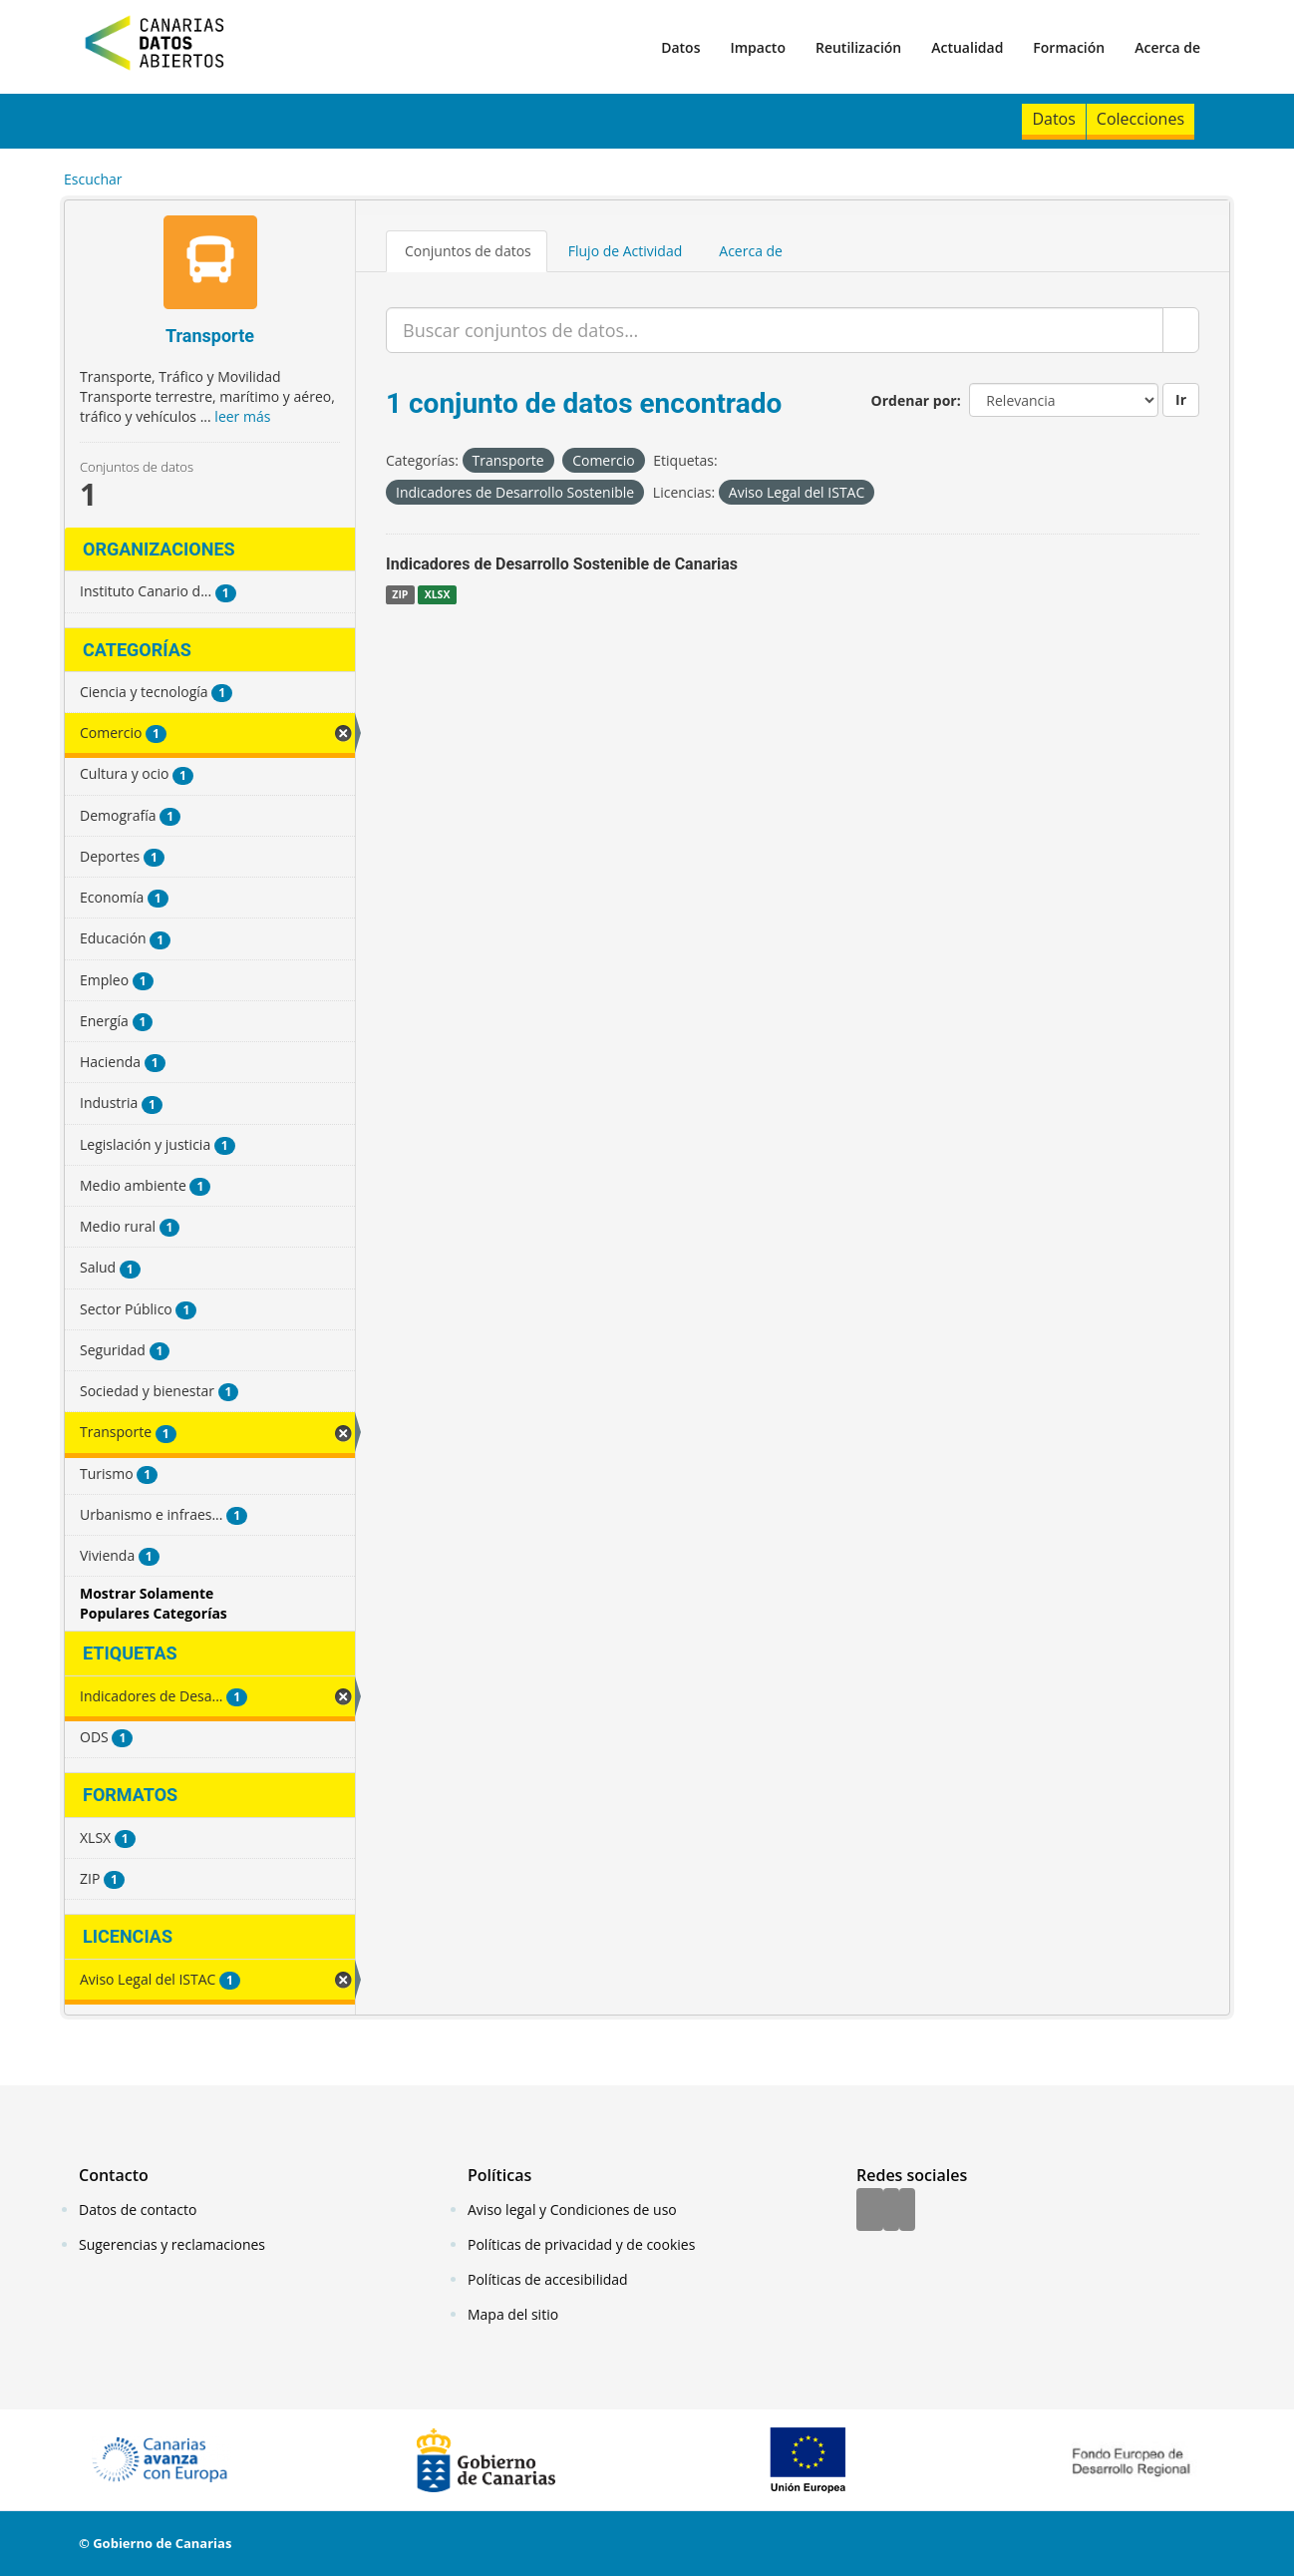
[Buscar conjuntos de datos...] (774, 330)
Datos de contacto (137, 2209)
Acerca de (1167, 47)
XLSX (438, 594)
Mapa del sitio (513, 2314)
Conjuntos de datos (468, 250)
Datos (680, 47)
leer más (242, 416)
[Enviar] (1180, 330)
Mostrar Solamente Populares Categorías (153, 1603)
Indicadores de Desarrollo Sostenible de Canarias (562, 563)
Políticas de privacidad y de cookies (581, 2244)
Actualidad (967, 47)
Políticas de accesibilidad (548, 2279)
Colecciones (1140, 119)
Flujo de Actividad (625, 250)
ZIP (400, 594)
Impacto (758, 47)
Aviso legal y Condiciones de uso (572, 2209)
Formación (1069, 47)
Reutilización (858, 47)
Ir (1180, 399)
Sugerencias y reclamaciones (172, 2244)
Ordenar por (914, 400)
